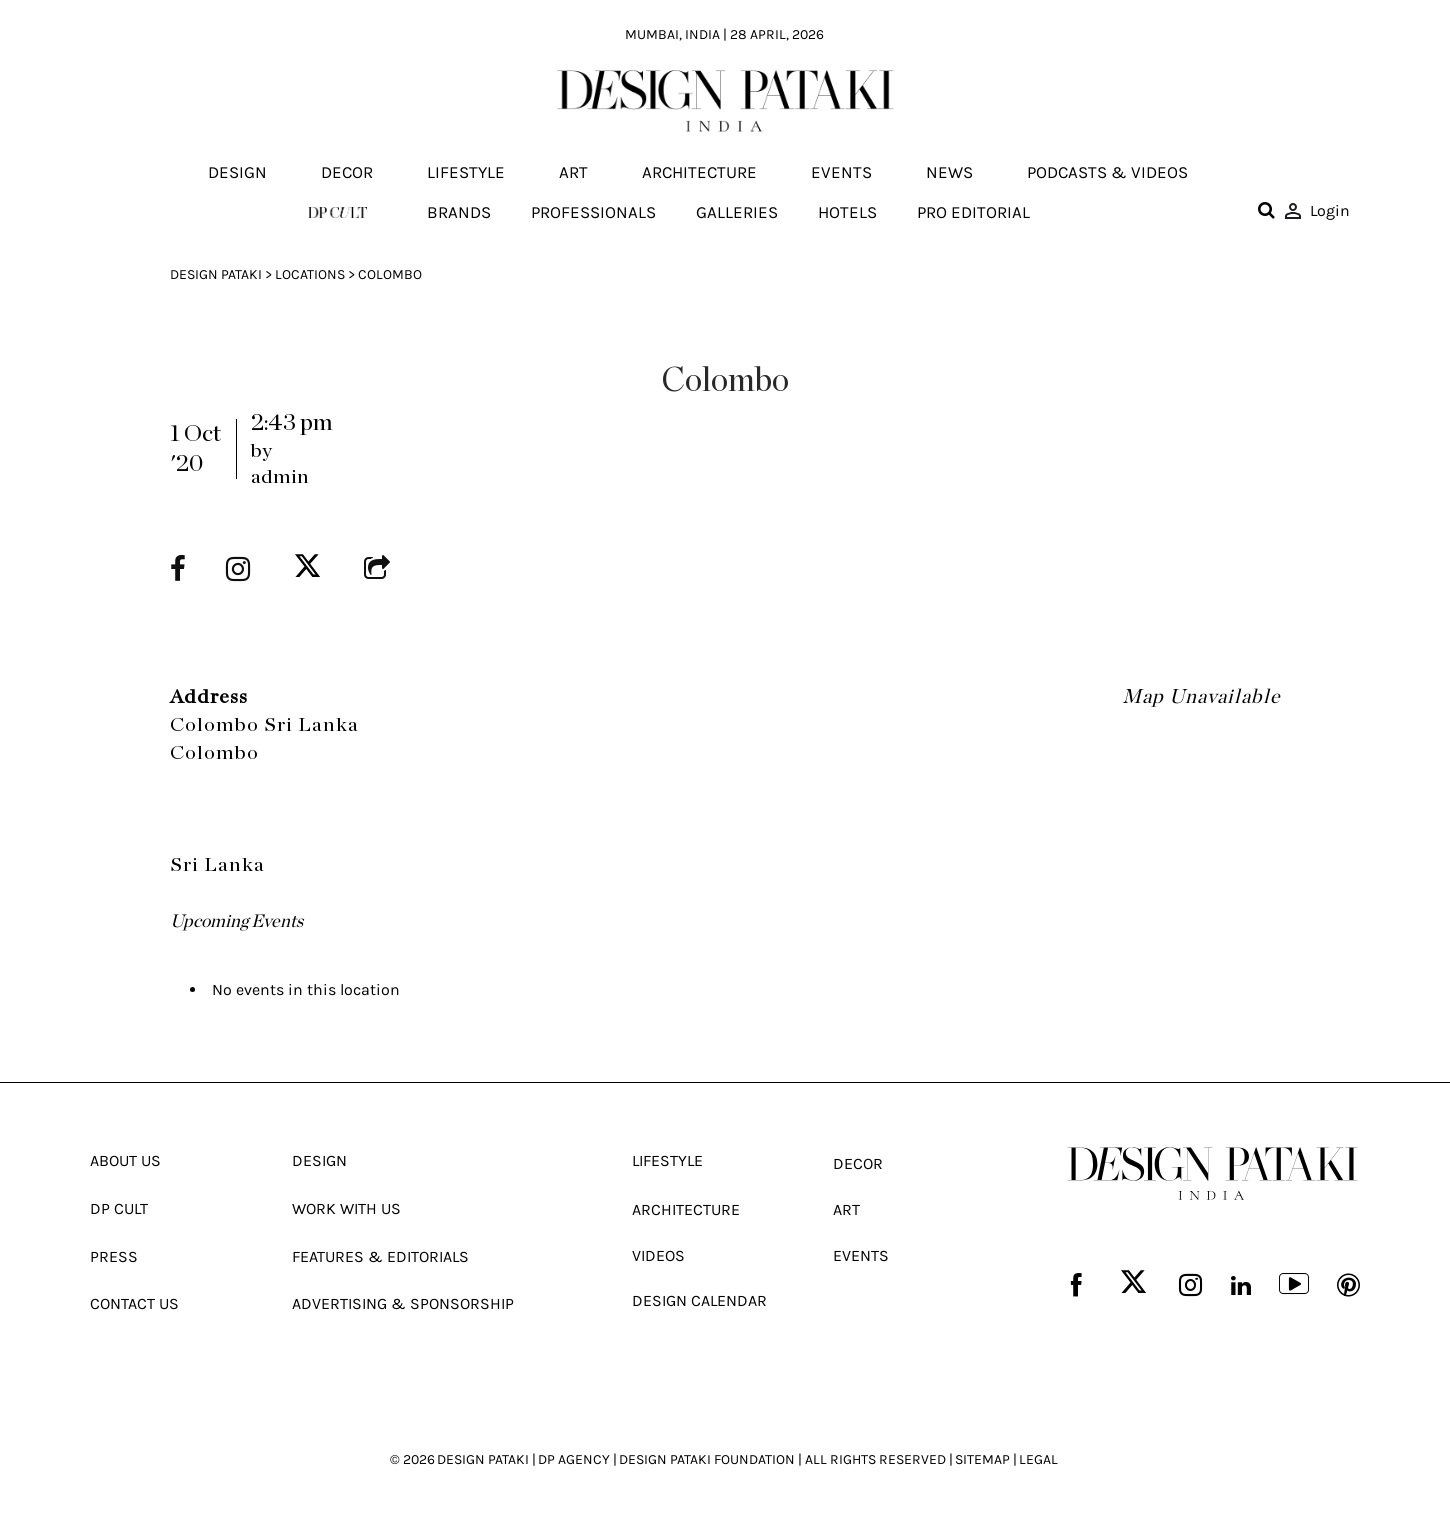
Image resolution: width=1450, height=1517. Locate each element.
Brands (459, 212)
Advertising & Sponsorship (403, 1301)
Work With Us (346, 1207)
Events (841, 173)
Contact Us (134, 1301)
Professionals (593, 212)
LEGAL (1038, 1456)
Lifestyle (466, 173)
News (949, 173)
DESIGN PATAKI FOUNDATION (707, 1456)
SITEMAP (982, 1456)
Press (114, 1254)
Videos (658, 1253)
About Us (125, 1160)
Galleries (737, 212)
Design (237, 173)
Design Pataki (216, 274)
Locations (310, 274)
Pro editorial (973, 212)
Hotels (847, 212)
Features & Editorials (380, 1254)
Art (573, 173)
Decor (347, 173)
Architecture (699, 173)
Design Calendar (699, 1298)
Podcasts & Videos (1107, 173)
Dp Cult (119, 1207)
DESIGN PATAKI (483, 1456)
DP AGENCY (574, 1456)
